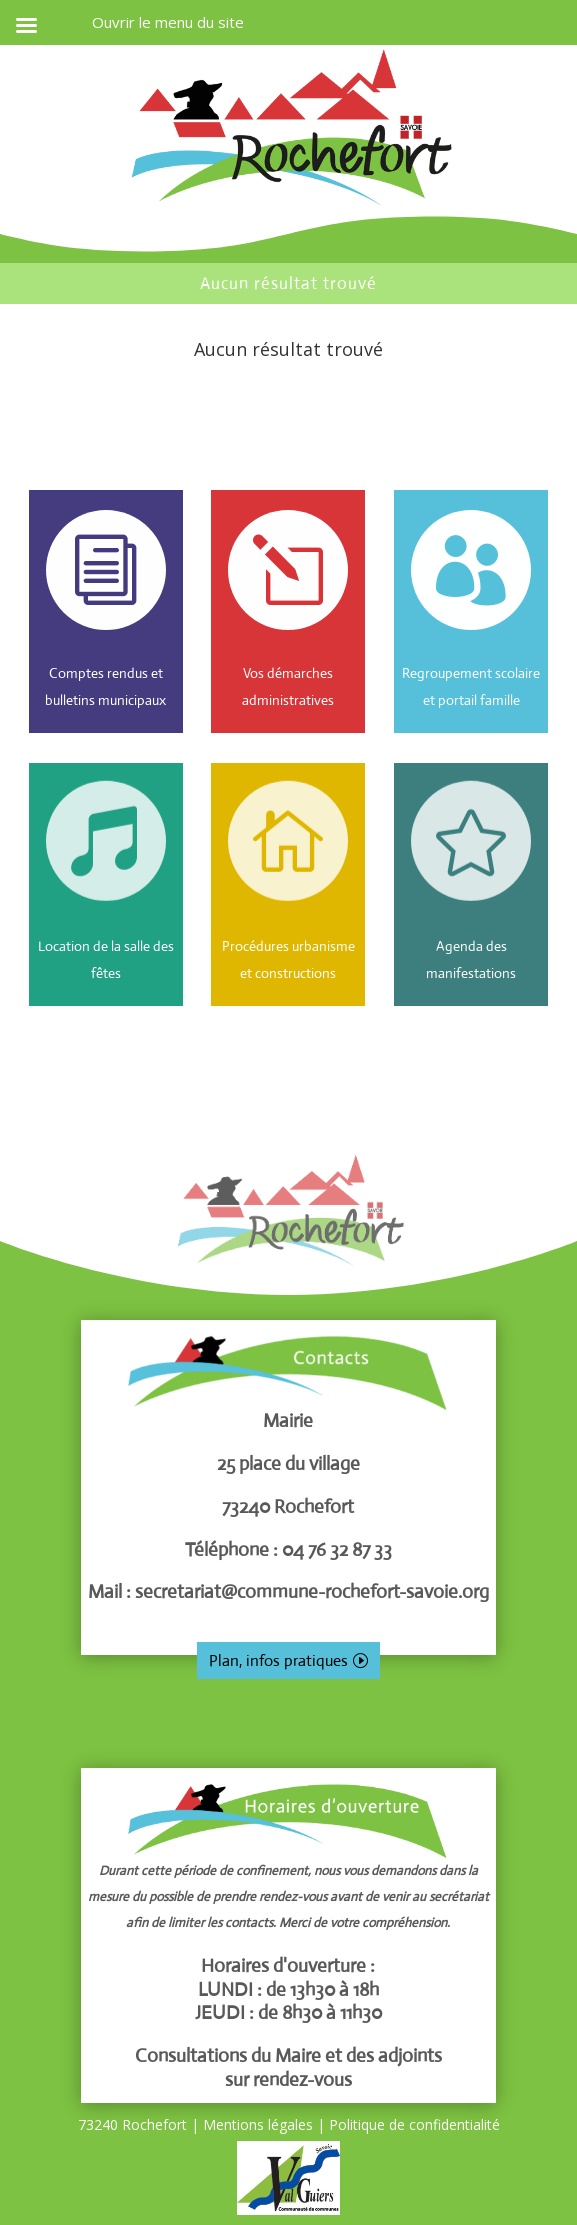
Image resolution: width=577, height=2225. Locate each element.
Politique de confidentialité (414, 2124)
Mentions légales (258, 2124)
